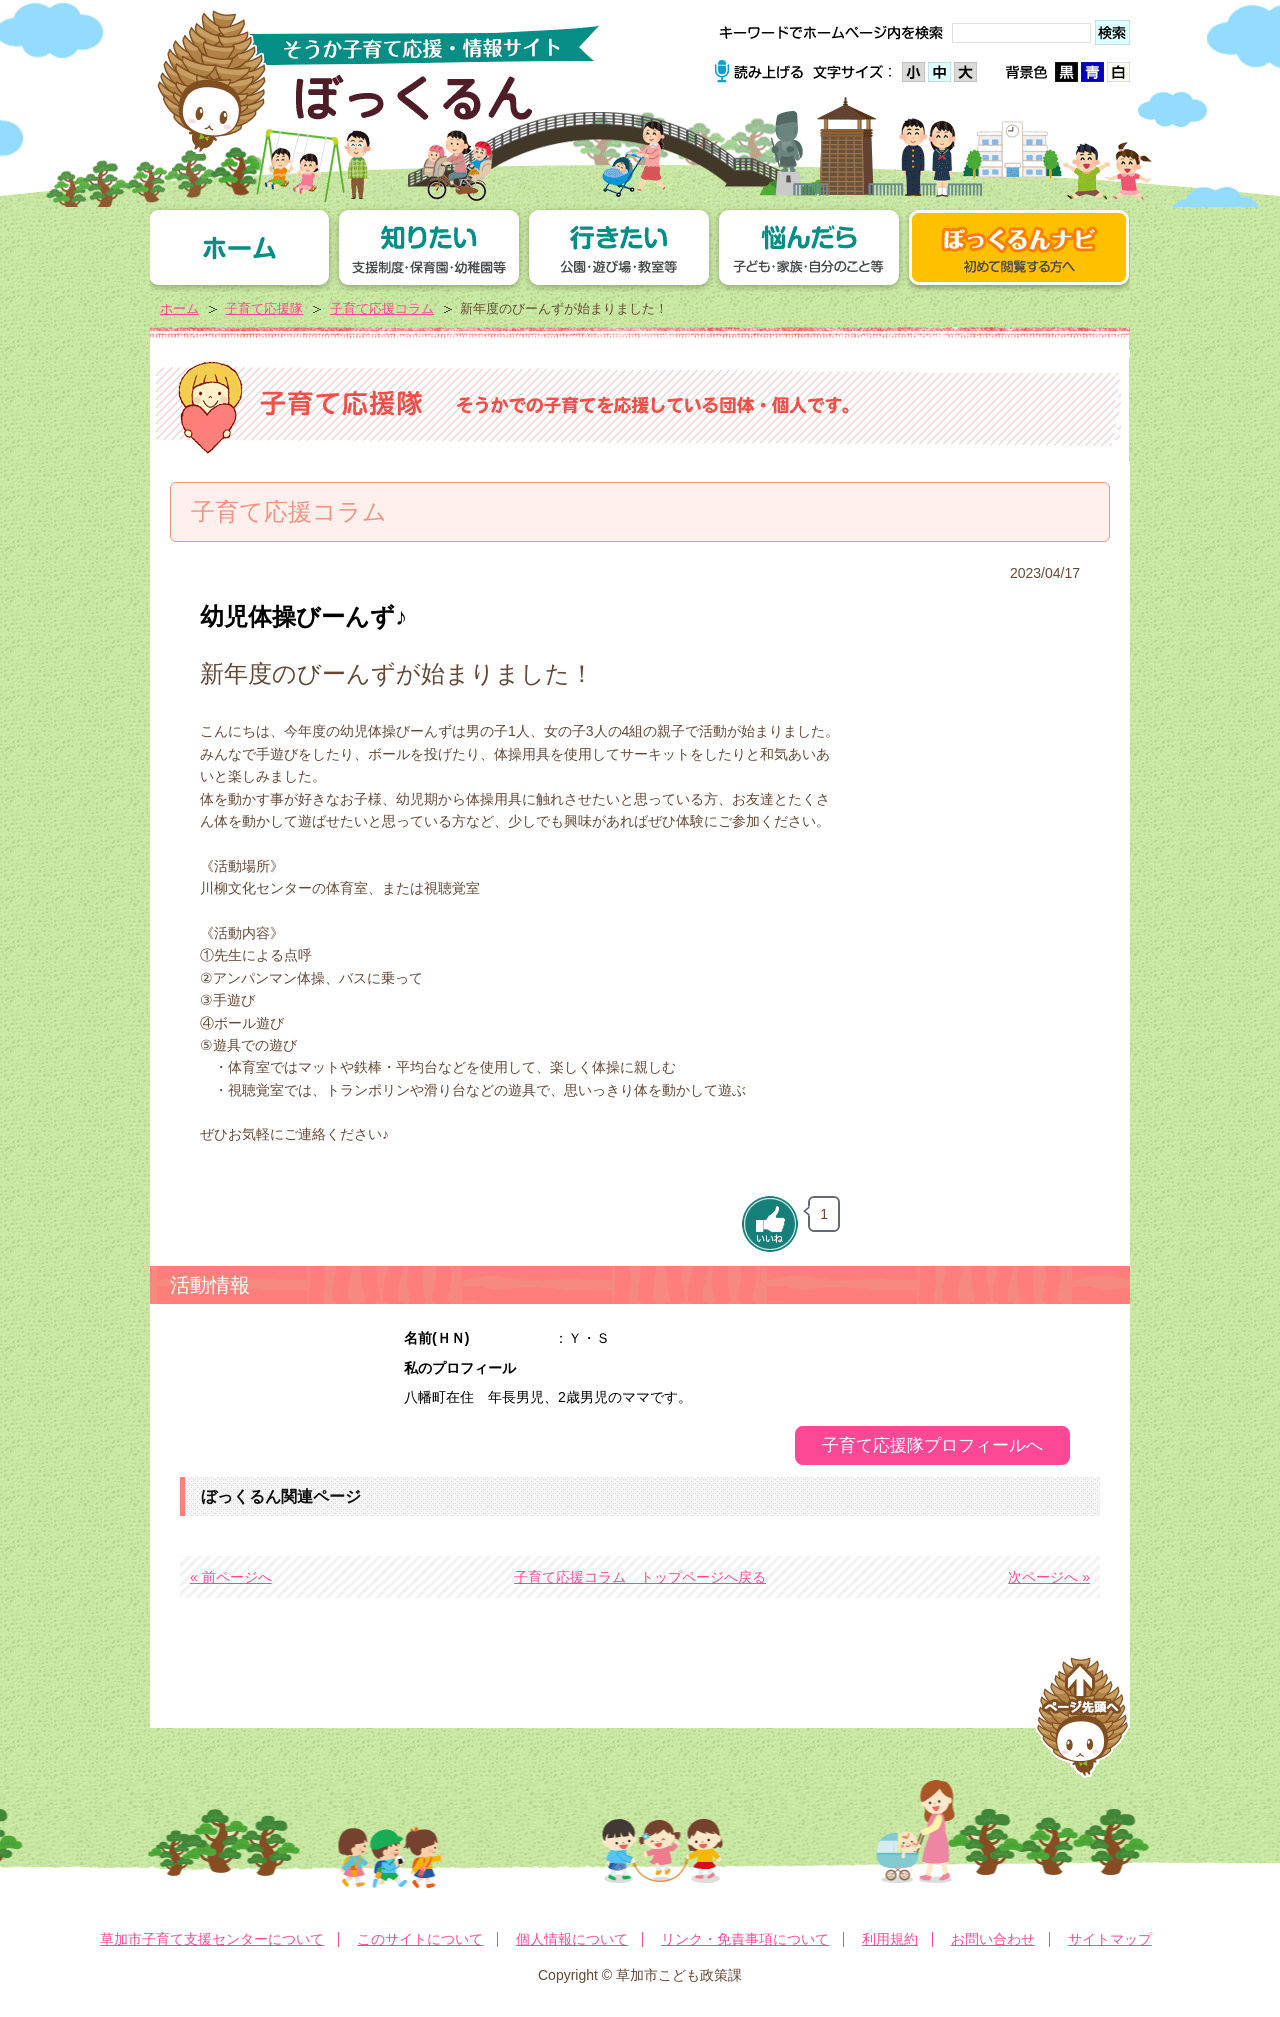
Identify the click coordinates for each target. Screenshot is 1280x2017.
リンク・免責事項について (745, 1939)
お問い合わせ (993, 1939)
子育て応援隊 (264, 308)
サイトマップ (1110, 1939)
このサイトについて (420, 1939)
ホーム (179, 308)
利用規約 (890, 1939)
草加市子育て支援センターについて (212, 1939)
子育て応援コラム (382, 308)
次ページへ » (1049, 1577)
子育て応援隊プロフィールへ (932, 1445)
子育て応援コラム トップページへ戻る (640, 1577)
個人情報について (572, 1939)
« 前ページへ (231, 1577)
